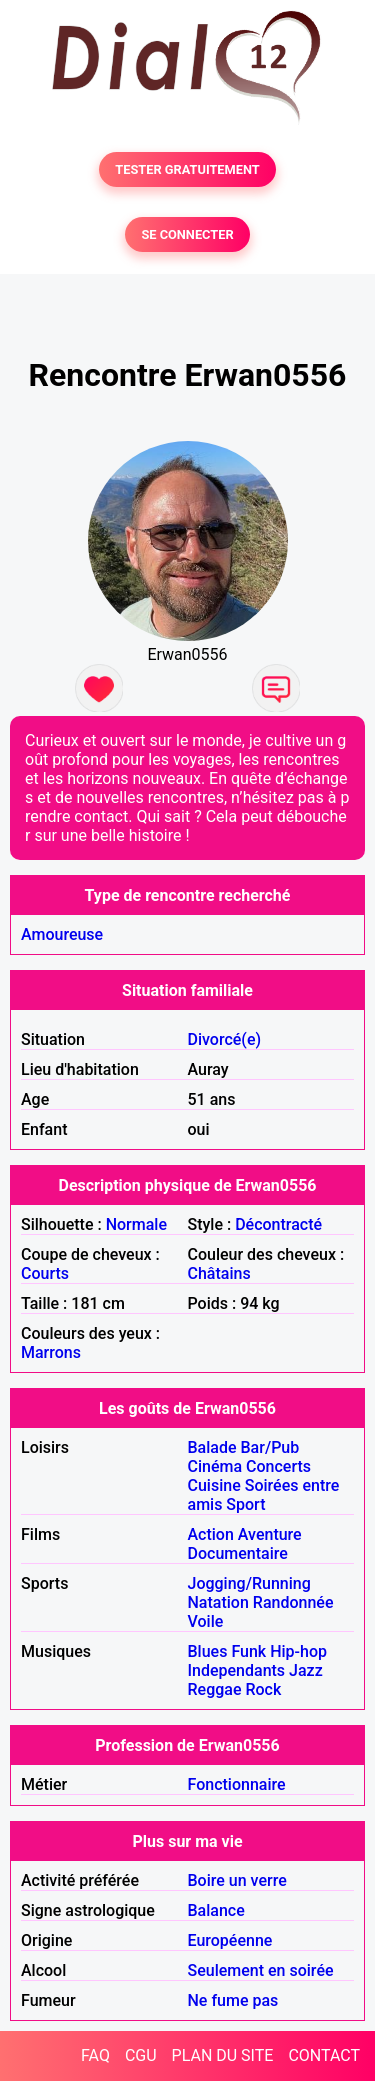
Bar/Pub (270, 1447)
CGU (141, 2055)
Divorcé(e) (225, 1039)
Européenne (230, 1940)
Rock (263, 1689)
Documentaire (238, 1553)
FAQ (95, 2055)
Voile (206, 1621)
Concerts (278, 1466)
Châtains (219, 1273)
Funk (248, 1651)
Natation (218, 1602)
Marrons (51, 1352)
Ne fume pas (233, 2000)
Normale (136, 1224)
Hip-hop (298, 1651)
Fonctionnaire (237, 1784)
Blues (208, 1651)
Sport (245, 1504)
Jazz (306, 1670)
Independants (237, 1670)
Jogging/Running (249, 1583)
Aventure (270, 1534)
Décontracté (278, 1224)
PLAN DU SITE (223, 2055)
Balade (212, 1447)
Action (211, 1534)
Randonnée (293, 1602)
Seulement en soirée (261, 1970)
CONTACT (324, 2055)
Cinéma (215, 1466)
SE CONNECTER (187, 234)
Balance (216, 1910)
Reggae (215, 1689)
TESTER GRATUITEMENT (187, 169)
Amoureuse (62, 934)
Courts (45, 1273)
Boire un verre (237, 1880)
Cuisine (214, 1485)
